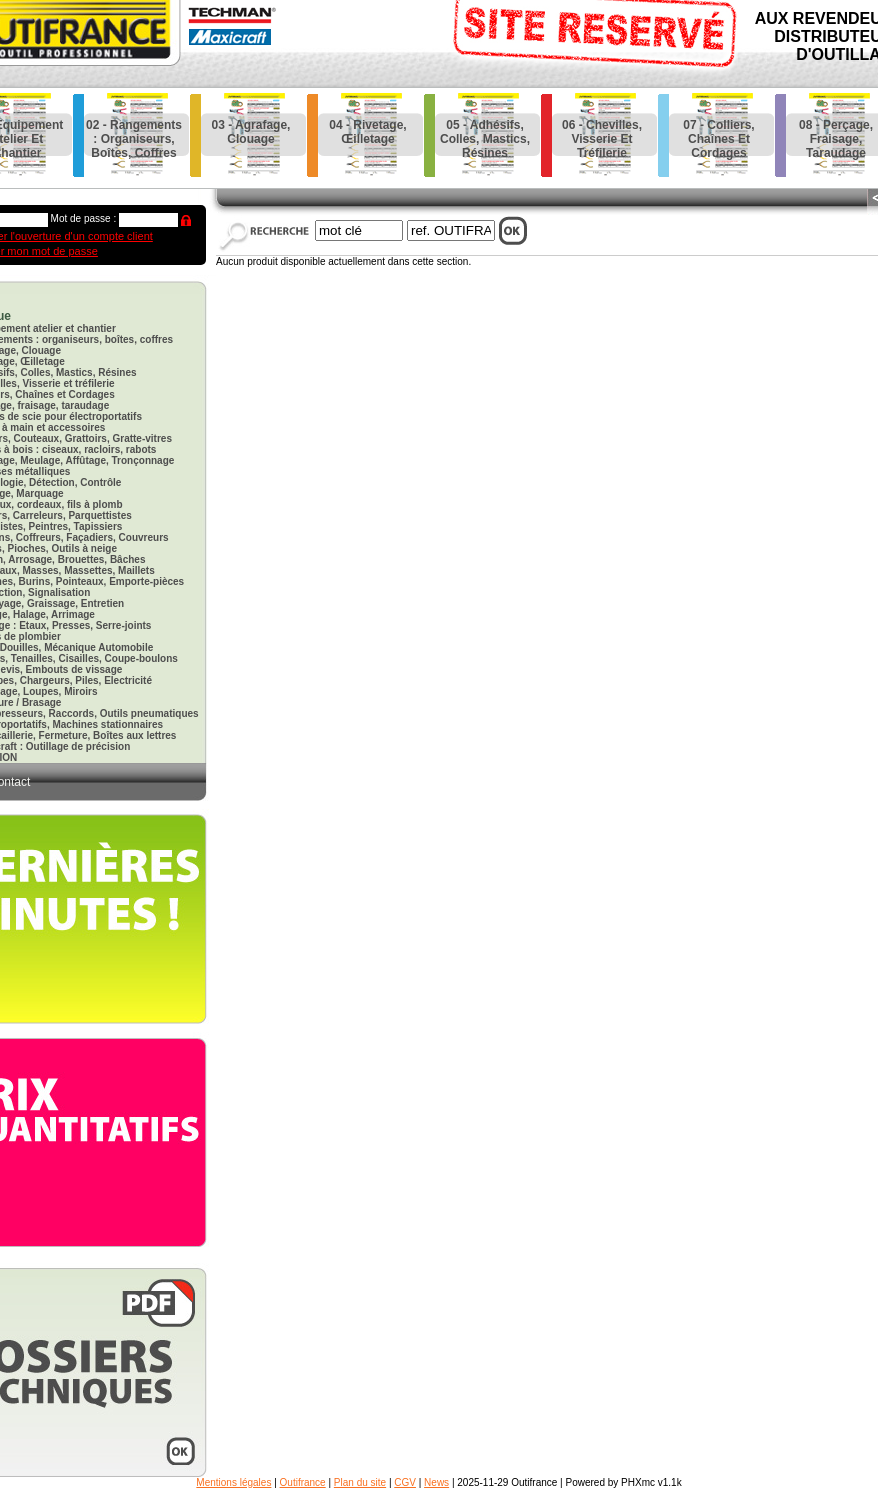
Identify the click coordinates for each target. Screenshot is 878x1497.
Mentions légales (233, 1482)
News (436, 1482)
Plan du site (360, 1482)
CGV (405, 1482)
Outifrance (303, 1482)
